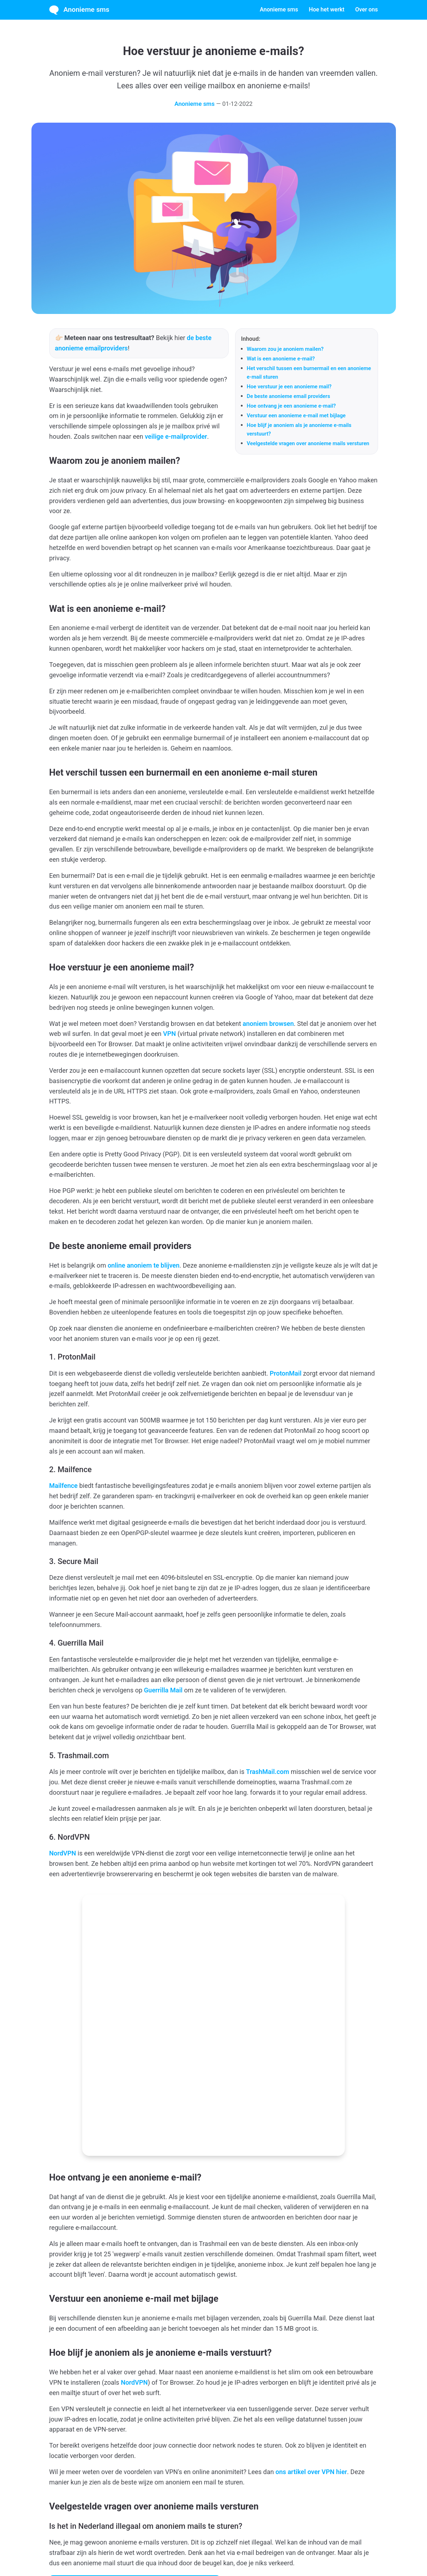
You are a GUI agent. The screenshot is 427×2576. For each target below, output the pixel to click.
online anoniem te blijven (143, 1265)
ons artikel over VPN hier (311, 2324)
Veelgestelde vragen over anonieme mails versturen (308, 443)
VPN (169, 1033)
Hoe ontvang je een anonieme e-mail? (291, 406)
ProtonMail (286, 1373)
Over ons (366, 9)
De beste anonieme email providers (288, 396)
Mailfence (63, 1485)
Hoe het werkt (326, 9)
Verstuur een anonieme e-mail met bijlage (296, 415)
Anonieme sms (79, 10)
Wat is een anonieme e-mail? (281, 358)
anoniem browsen (268, 1023)
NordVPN (62, 1853)
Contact (253, 2549)
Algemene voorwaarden (177, 2549)
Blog (271, 2549)
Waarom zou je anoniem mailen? (285, 349)
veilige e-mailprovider (176, 436)
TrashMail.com (267, 1771)
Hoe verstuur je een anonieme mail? (289, 386)
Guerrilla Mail (163, 1690)
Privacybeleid (224, 2549)
